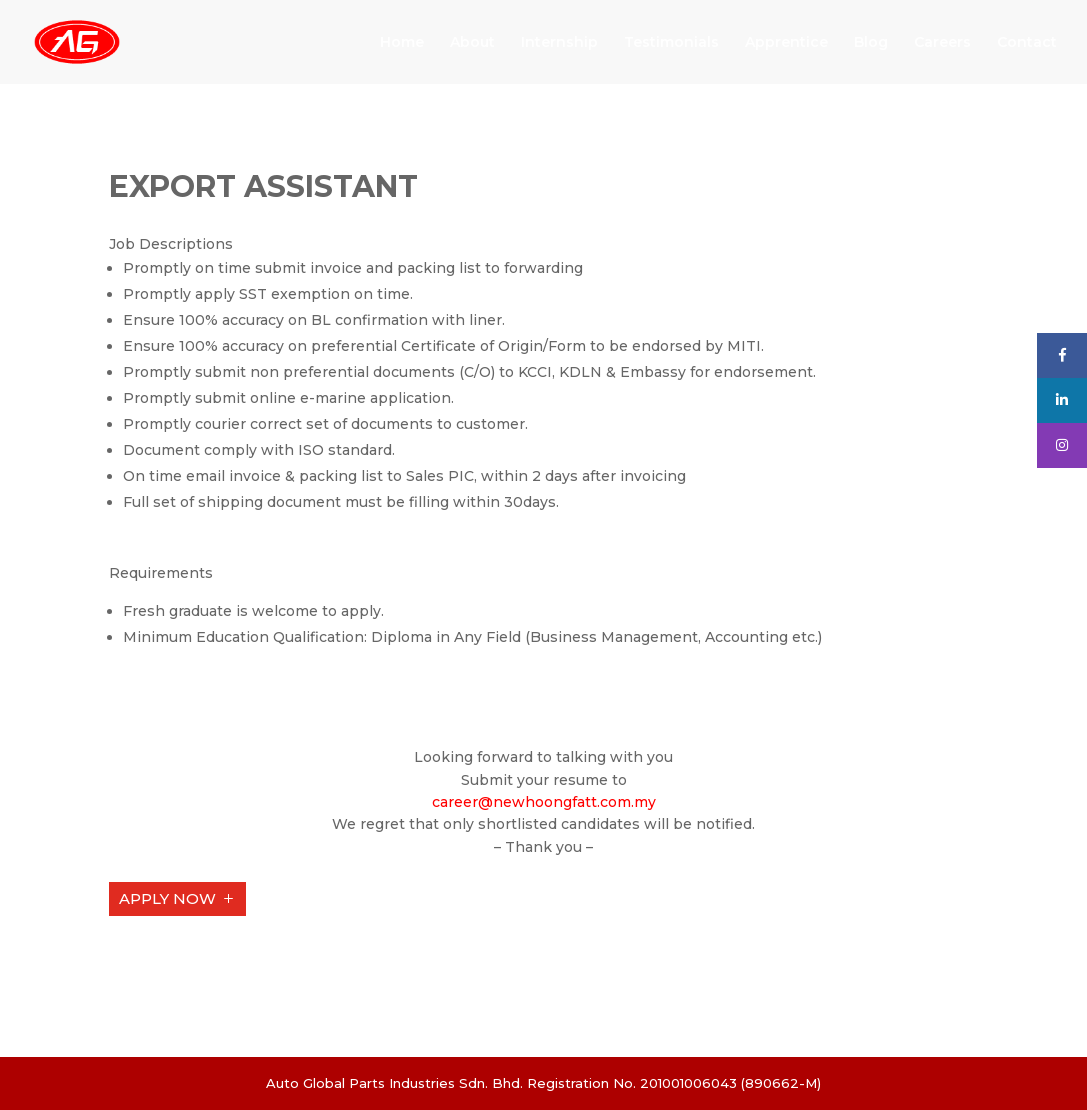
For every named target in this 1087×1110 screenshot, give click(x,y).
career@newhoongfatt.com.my (544, 802)
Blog (871, 43)
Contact (1027, 43)
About (472, 43)
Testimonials (671, 43)
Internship (559, 43)
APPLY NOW (167, 898)
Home (402, 43)
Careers (942, 43)
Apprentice (786, 43)
